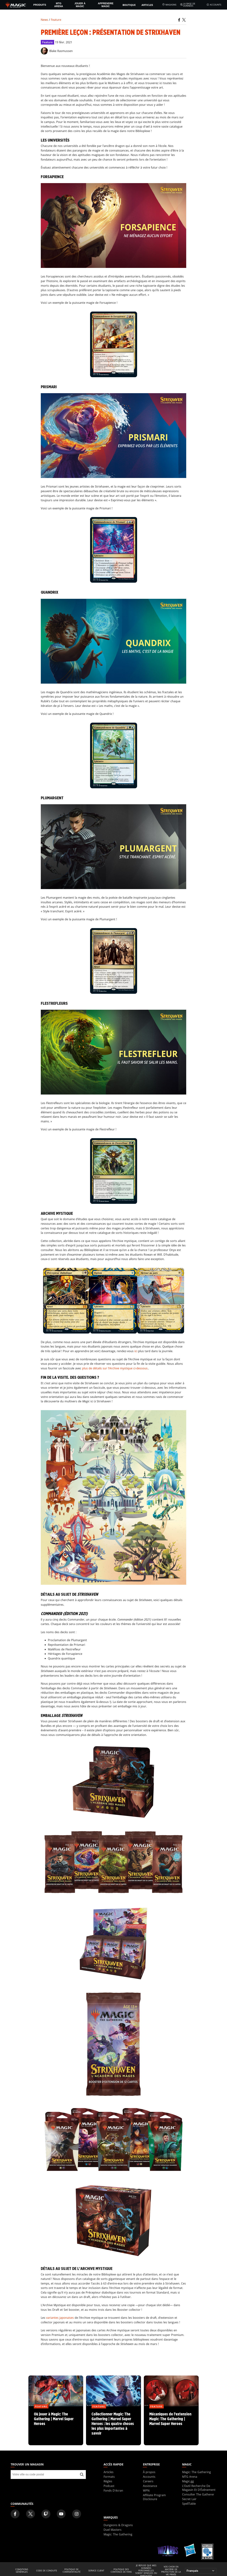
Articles (147, 5)
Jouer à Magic (79, 5)
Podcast (109, 2486)
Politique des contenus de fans (121, 2570)
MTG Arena (58, 5)
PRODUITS (39, 4)
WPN (146, 2490)
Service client (96, 2570)
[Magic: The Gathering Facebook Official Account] (15, 2513)
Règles (108, 2481)
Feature (56, 20)
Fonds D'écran (113, 2490)
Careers (148, 2481)
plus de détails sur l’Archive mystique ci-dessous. (115, 1368)
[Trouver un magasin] (82, 2474)
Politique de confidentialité (72, 2570)
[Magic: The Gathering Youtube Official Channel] (61, 2513)
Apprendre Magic (106, 5)
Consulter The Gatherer (198, 2494)
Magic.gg (188, 2481)
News (44, 20)
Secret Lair (189, 2499)
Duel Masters (112, 2530)
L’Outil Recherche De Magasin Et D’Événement (198, 2488)
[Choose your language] (200, 2571)
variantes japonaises (60, 2318)
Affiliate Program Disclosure (154, 2497)
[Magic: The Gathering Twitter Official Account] (30, 2513)
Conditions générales (21, 2570)
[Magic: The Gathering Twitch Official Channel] (45, 2513)
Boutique (129, 5)
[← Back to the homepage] (16, 4)
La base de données (187, 5)
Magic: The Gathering (196, 2472)
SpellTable (189, 2504)
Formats (109, 2477)
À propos (149, 2472)
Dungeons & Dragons (118, 2525)
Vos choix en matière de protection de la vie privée (171, 2571)
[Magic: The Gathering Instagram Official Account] (76, 2513)
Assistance (150, 2486)
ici (135, 1351)
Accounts (213, 4)
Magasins (169, 4)
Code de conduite (46, 2570)
